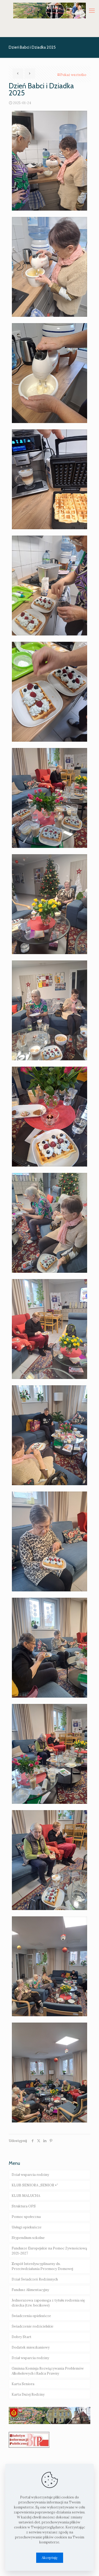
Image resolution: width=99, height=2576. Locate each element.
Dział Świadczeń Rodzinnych (35, 2279)
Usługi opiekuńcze (26, 2227)
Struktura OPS (24, 2206)
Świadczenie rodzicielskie (32, 2326)
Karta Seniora (23, 2384)
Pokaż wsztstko (71, 75)
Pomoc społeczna (26, 2216)
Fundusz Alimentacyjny (30, 2290)
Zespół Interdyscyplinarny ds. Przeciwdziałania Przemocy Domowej (42, 2266)
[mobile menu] (91, 10)
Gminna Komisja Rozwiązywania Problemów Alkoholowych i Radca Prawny (48, 2371)
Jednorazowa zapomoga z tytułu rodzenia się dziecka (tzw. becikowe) (48, 2303)
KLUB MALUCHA (26, 2195)
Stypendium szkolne (28, 2238)
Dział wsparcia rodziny (30, 2174)
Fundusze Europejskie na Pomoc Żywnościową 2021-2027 (49, 2251)
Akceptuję (50, 2557)
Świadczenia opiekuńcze (31, 2316)
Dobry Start (21, 2337)
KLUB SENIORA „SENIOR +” (35, 2185)
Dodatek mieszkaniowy (31, 2347)
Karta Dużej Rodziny (28, 2394)
